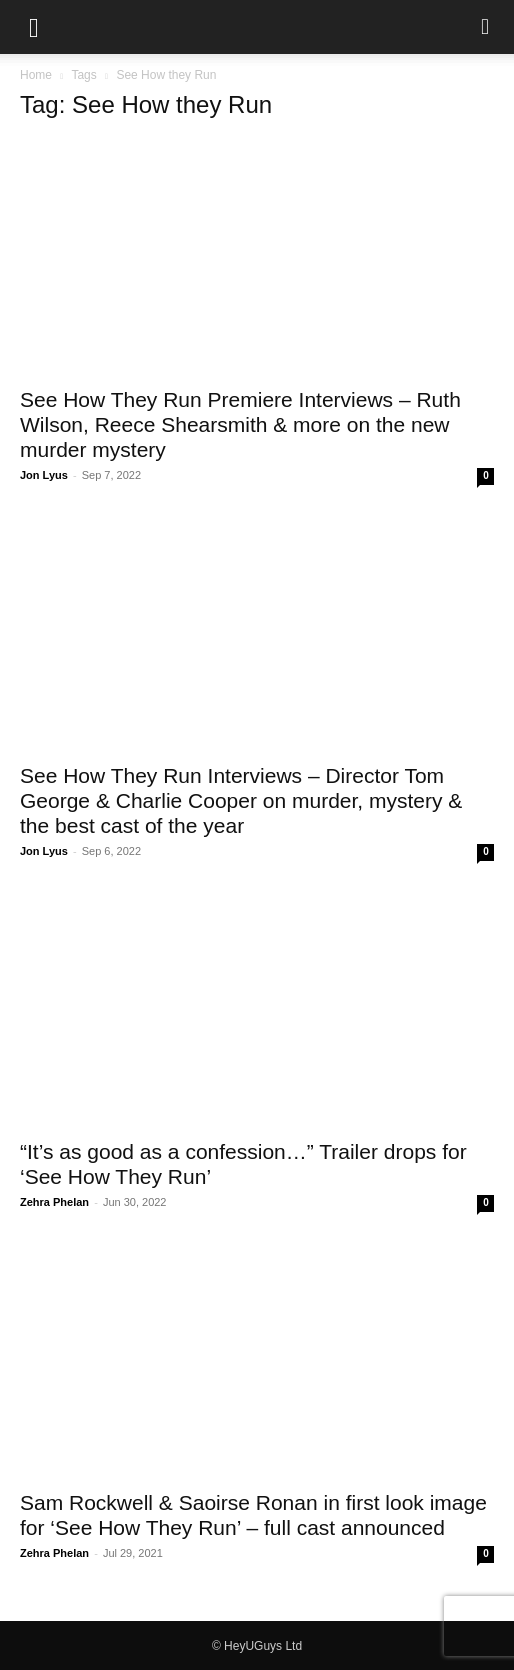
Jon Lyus (44, 475)
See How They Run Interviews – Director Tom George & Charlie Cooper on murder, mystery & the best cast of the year (241, 800)
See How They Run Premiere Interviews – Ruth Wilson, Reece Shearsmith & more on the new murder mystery (240, 424)
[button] (34, 27)
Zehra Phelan (54, 1202)
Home (36, 75)
